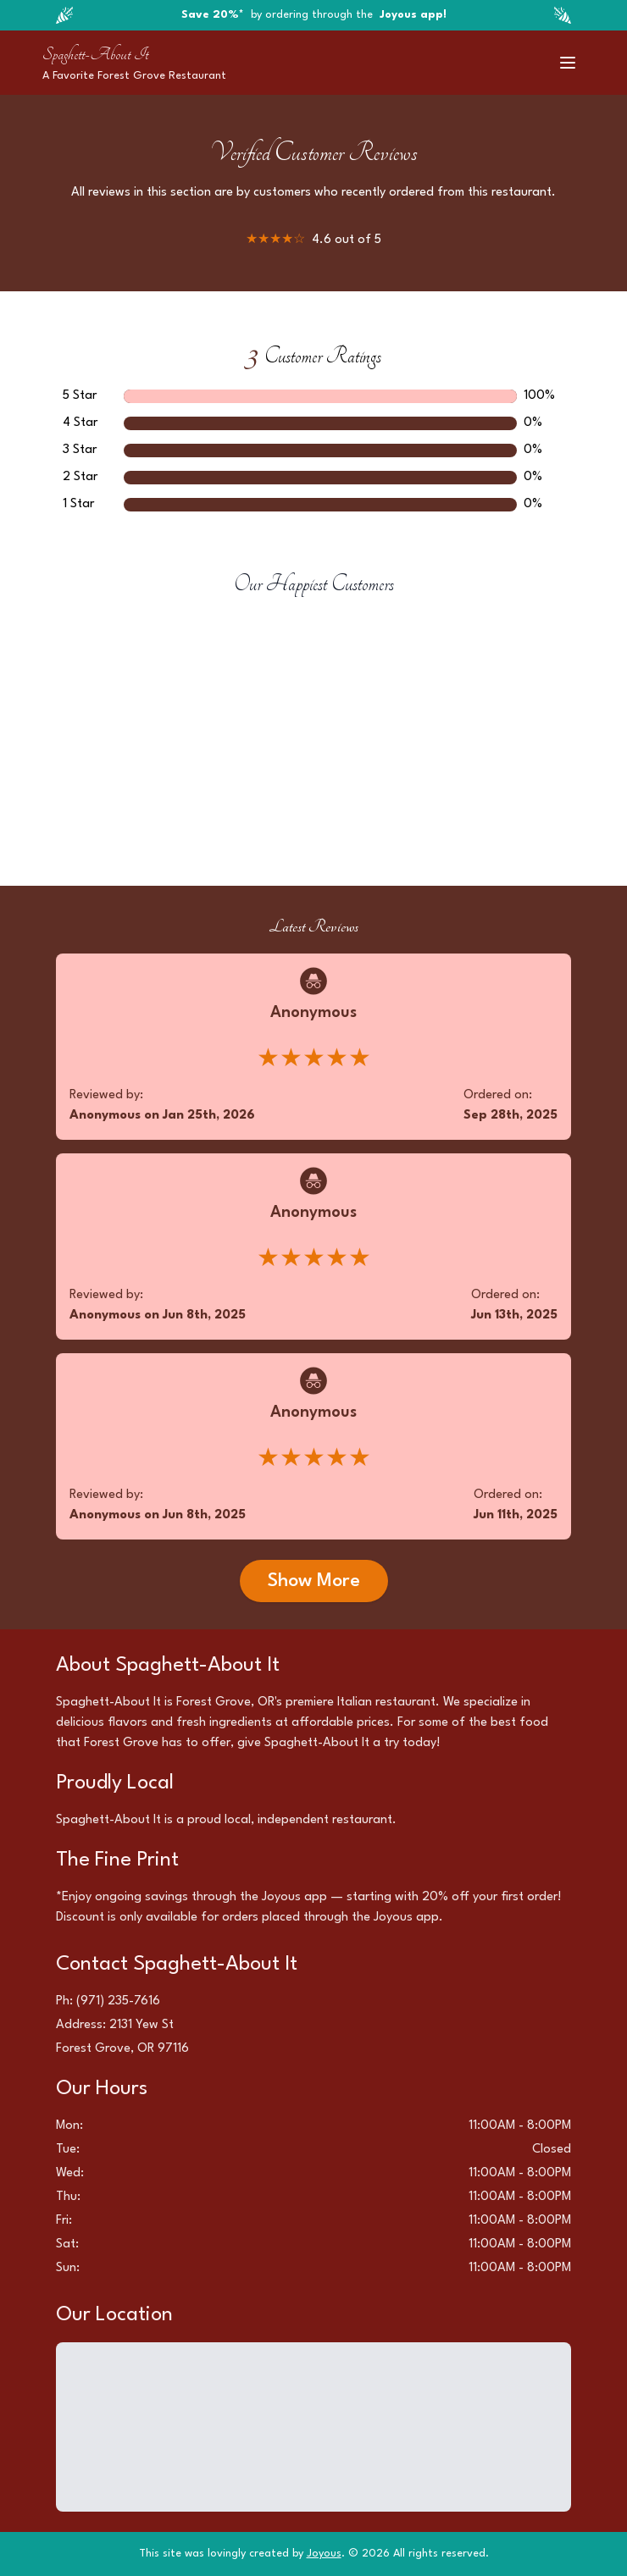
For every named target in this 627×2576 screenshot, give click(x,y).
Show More (314, 1581)
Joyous (324, 2553)
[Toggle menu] (568, 63)
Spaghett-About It (95, 54)
